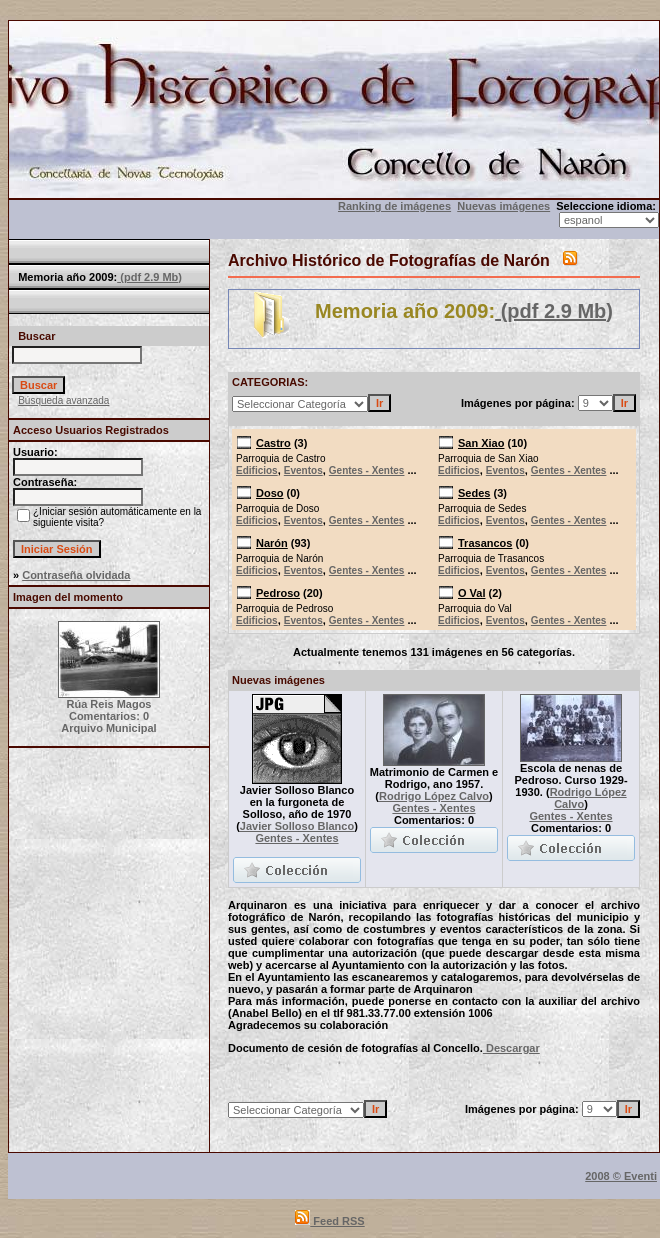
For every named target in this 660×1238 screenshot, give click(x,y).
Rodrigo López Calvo (434, 796)
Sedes (474, 493)
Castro (273, 443)
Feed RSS (329, 1221)
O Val (472, 593)
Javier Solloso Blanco (297, 826)
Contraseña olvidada (76, 575)
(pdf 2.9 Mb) (149, 277)
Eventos (303, 470)
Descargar (511, 1048)
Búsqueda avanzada (63, 400)
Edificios (257, 470)
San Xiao (481, 443)
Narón (272, 543)
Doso (270, 493)
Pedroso (278, 593)
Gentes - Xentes (367, 470)
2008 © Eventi (621, 1176)
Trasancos (485, 543)
